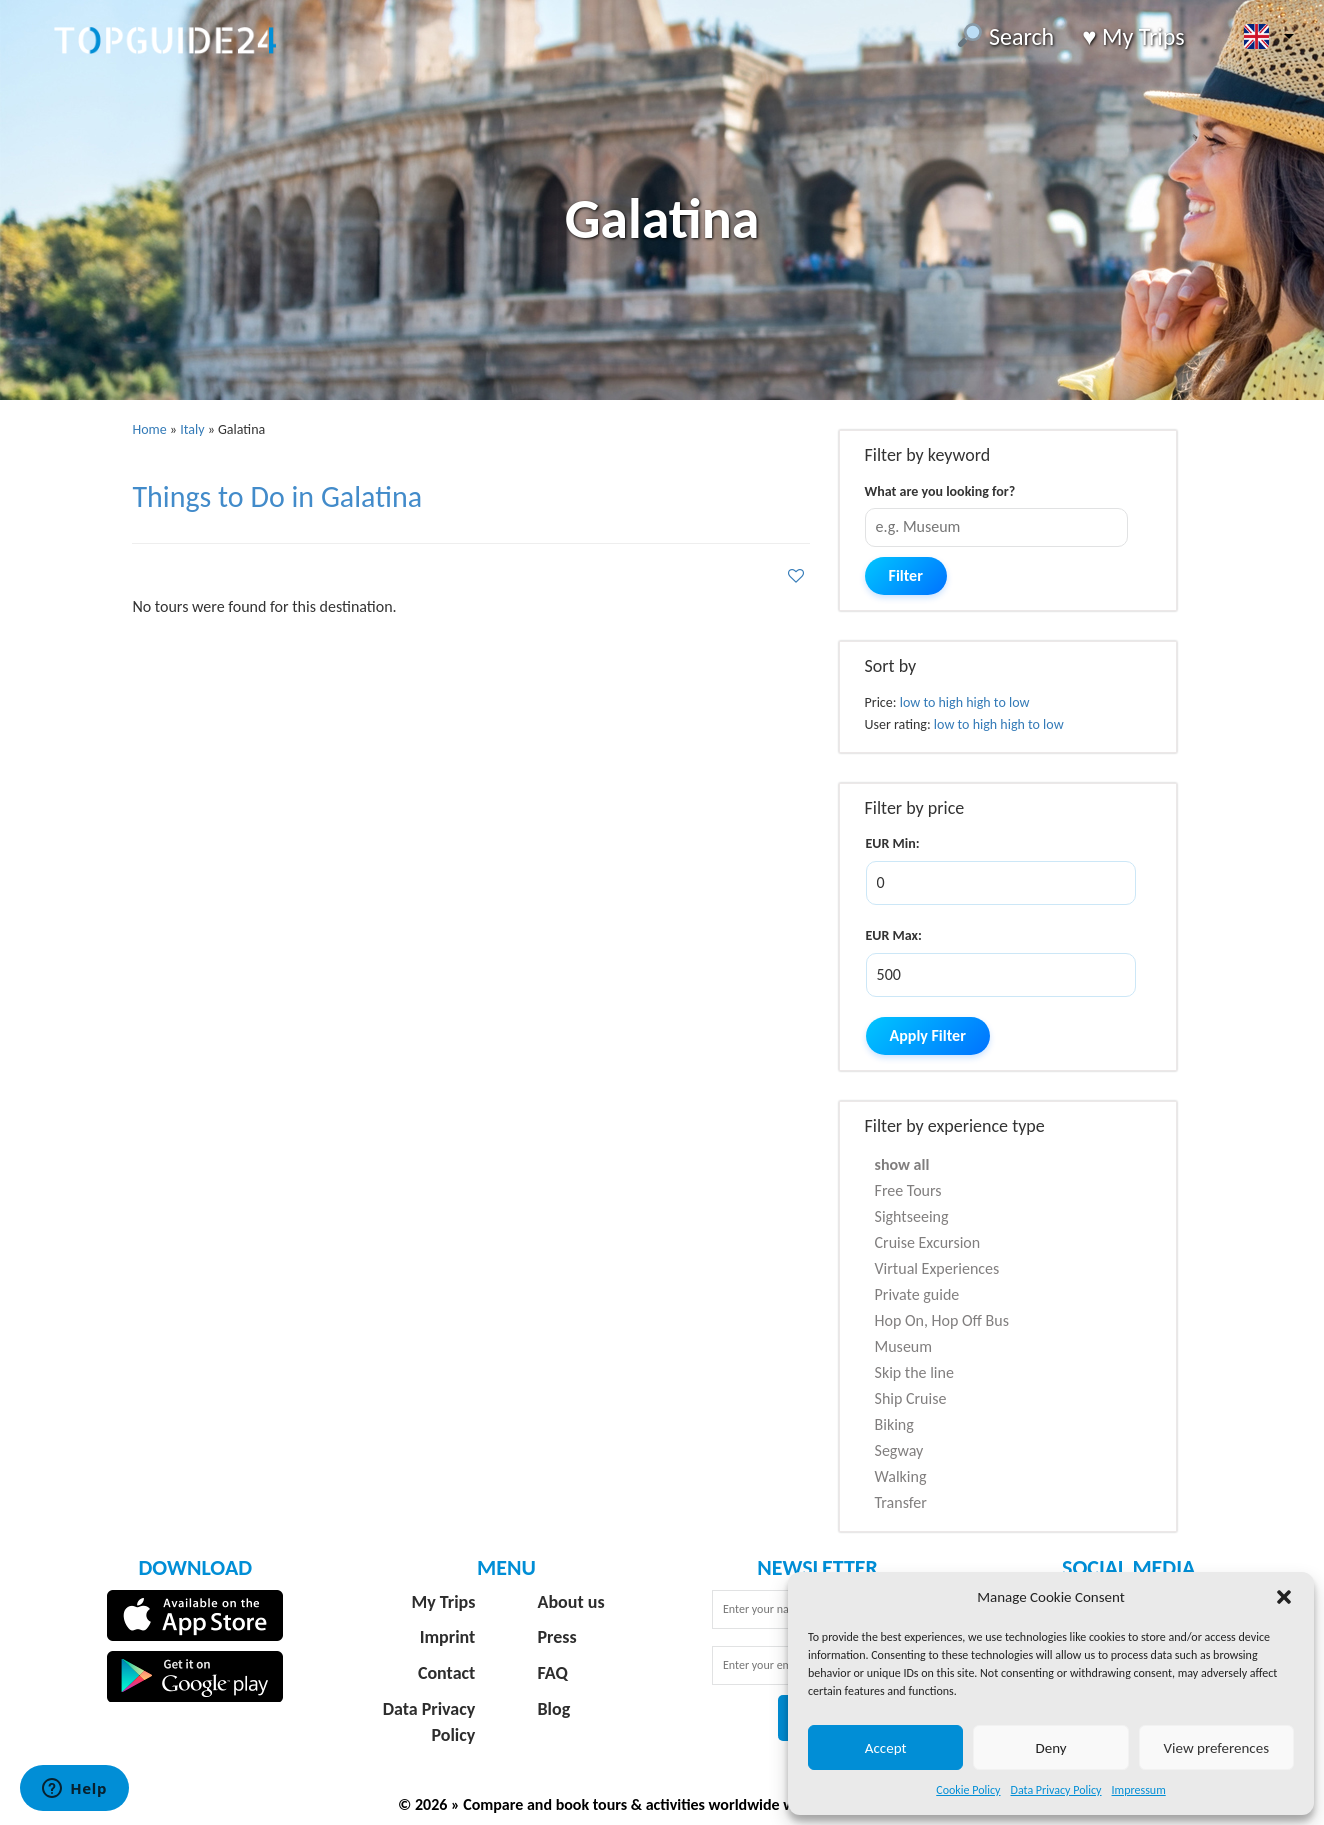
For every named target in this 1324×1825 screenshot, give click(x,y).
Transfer (901, 1502)
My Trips (443, 1602)
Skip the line (914, 1372)
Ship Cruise (911, 1398)
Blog (554, 1709)
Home (149, 429)
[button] (1284, 1597)
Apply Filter (928, 1035)
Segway (899, 1450)
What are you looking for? (940, 491)
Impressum (1139, 1790)
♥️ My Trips (1133, 36)
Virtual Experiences (937, 1268)
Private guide (917, 1294)
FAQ (553, 1673)
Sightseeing (912, 1216)
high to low (997, 702)
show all (902, 1164)
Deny (1050, 1748)
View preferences (1216, 1748)
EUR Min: (893, 843)
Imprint (448, 1637)
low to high (931, 702)
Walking (901, 1476)
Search (1006, 36)
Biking (894, 1424)
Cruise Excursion (928, 1242)
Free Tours (908, 1190)
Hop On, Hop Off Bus (942, 1320)
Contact (446, 1673)
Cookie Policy (968, 1790)
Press (557, 1637)
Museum (904, 1346)
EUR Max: (894, 935)
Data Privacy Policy (1056, 1790)
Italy (192, 429)
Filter (906, 575)
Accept (886, 1748)
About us (571, 1602)
